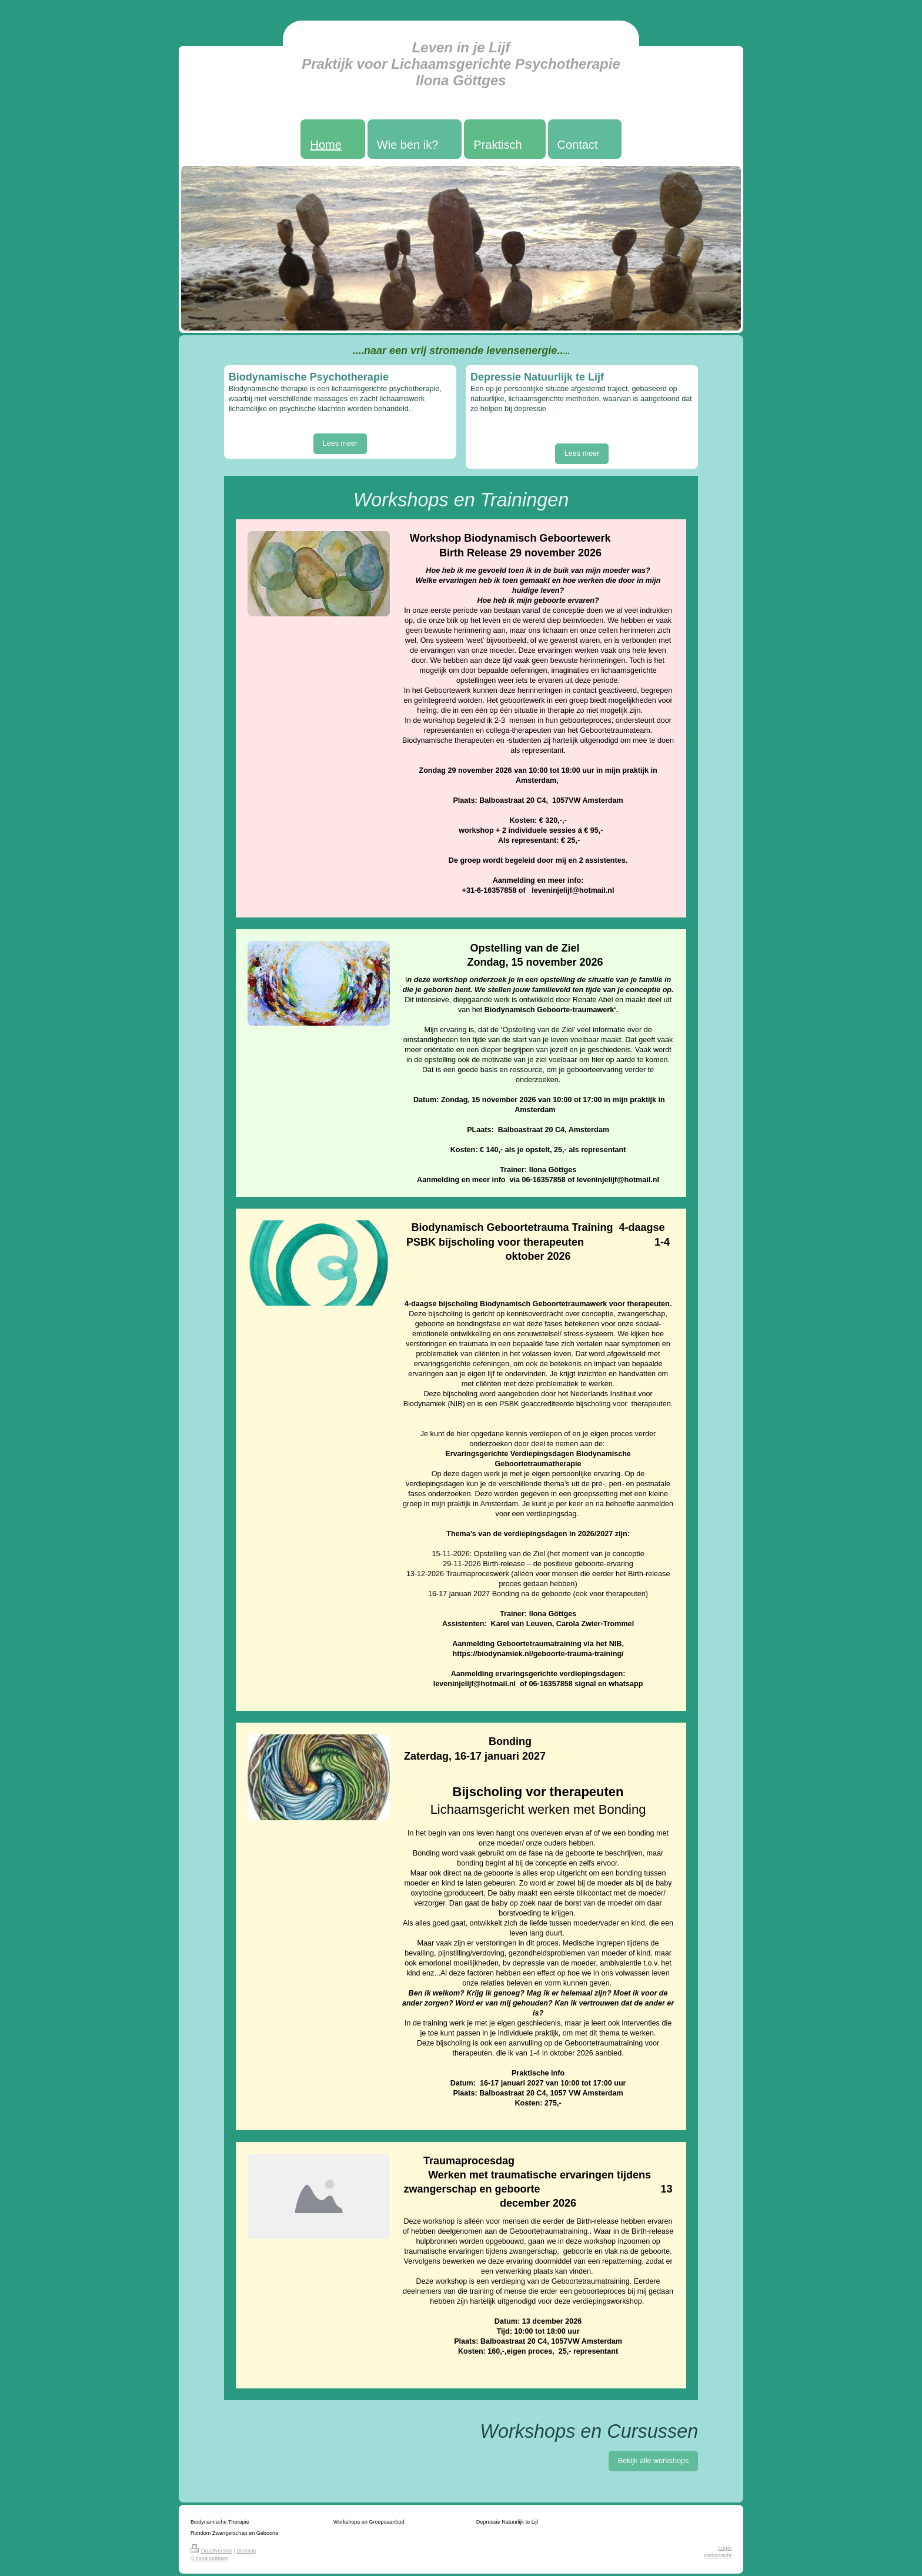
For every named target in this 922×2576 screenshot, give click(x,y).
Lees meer (340, 443)
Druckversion (211, 2551)
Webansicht (717, 2555)
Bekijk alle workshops (653, 2461)
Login (725, 2548)
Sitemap (246, 2551)
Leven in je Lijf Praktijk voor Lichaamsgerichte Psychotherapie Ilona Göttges (461, 63)
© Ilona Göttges (209, 2558)
